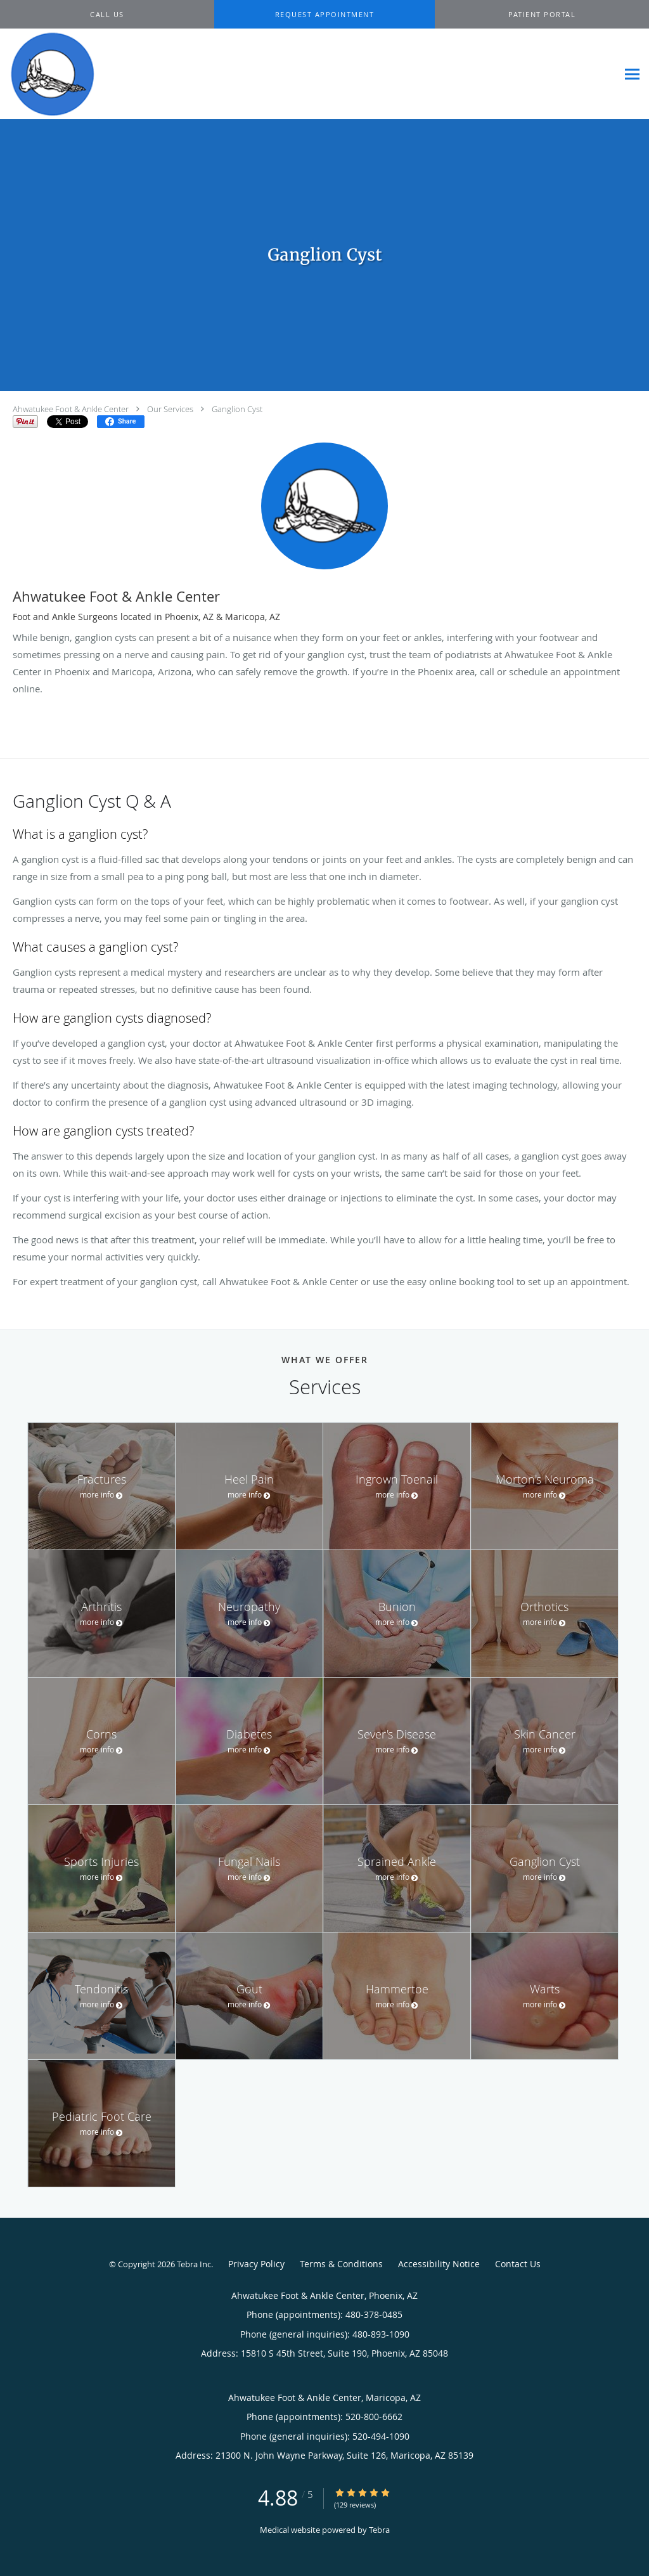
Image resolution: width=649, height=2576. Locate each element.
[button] (324, 14)
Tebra (379, 2529)
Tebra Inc (194, 2264)
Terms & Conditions (341, 2264)
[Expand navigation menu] (632, 74)
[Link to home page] (50, 74)
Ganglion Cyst (237, 409)
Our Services (170, 409)
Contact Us (518, 2264)
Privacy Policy (256, 2264)
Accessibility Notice (439, 2264)
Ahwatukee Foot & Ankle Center (71, 409)
